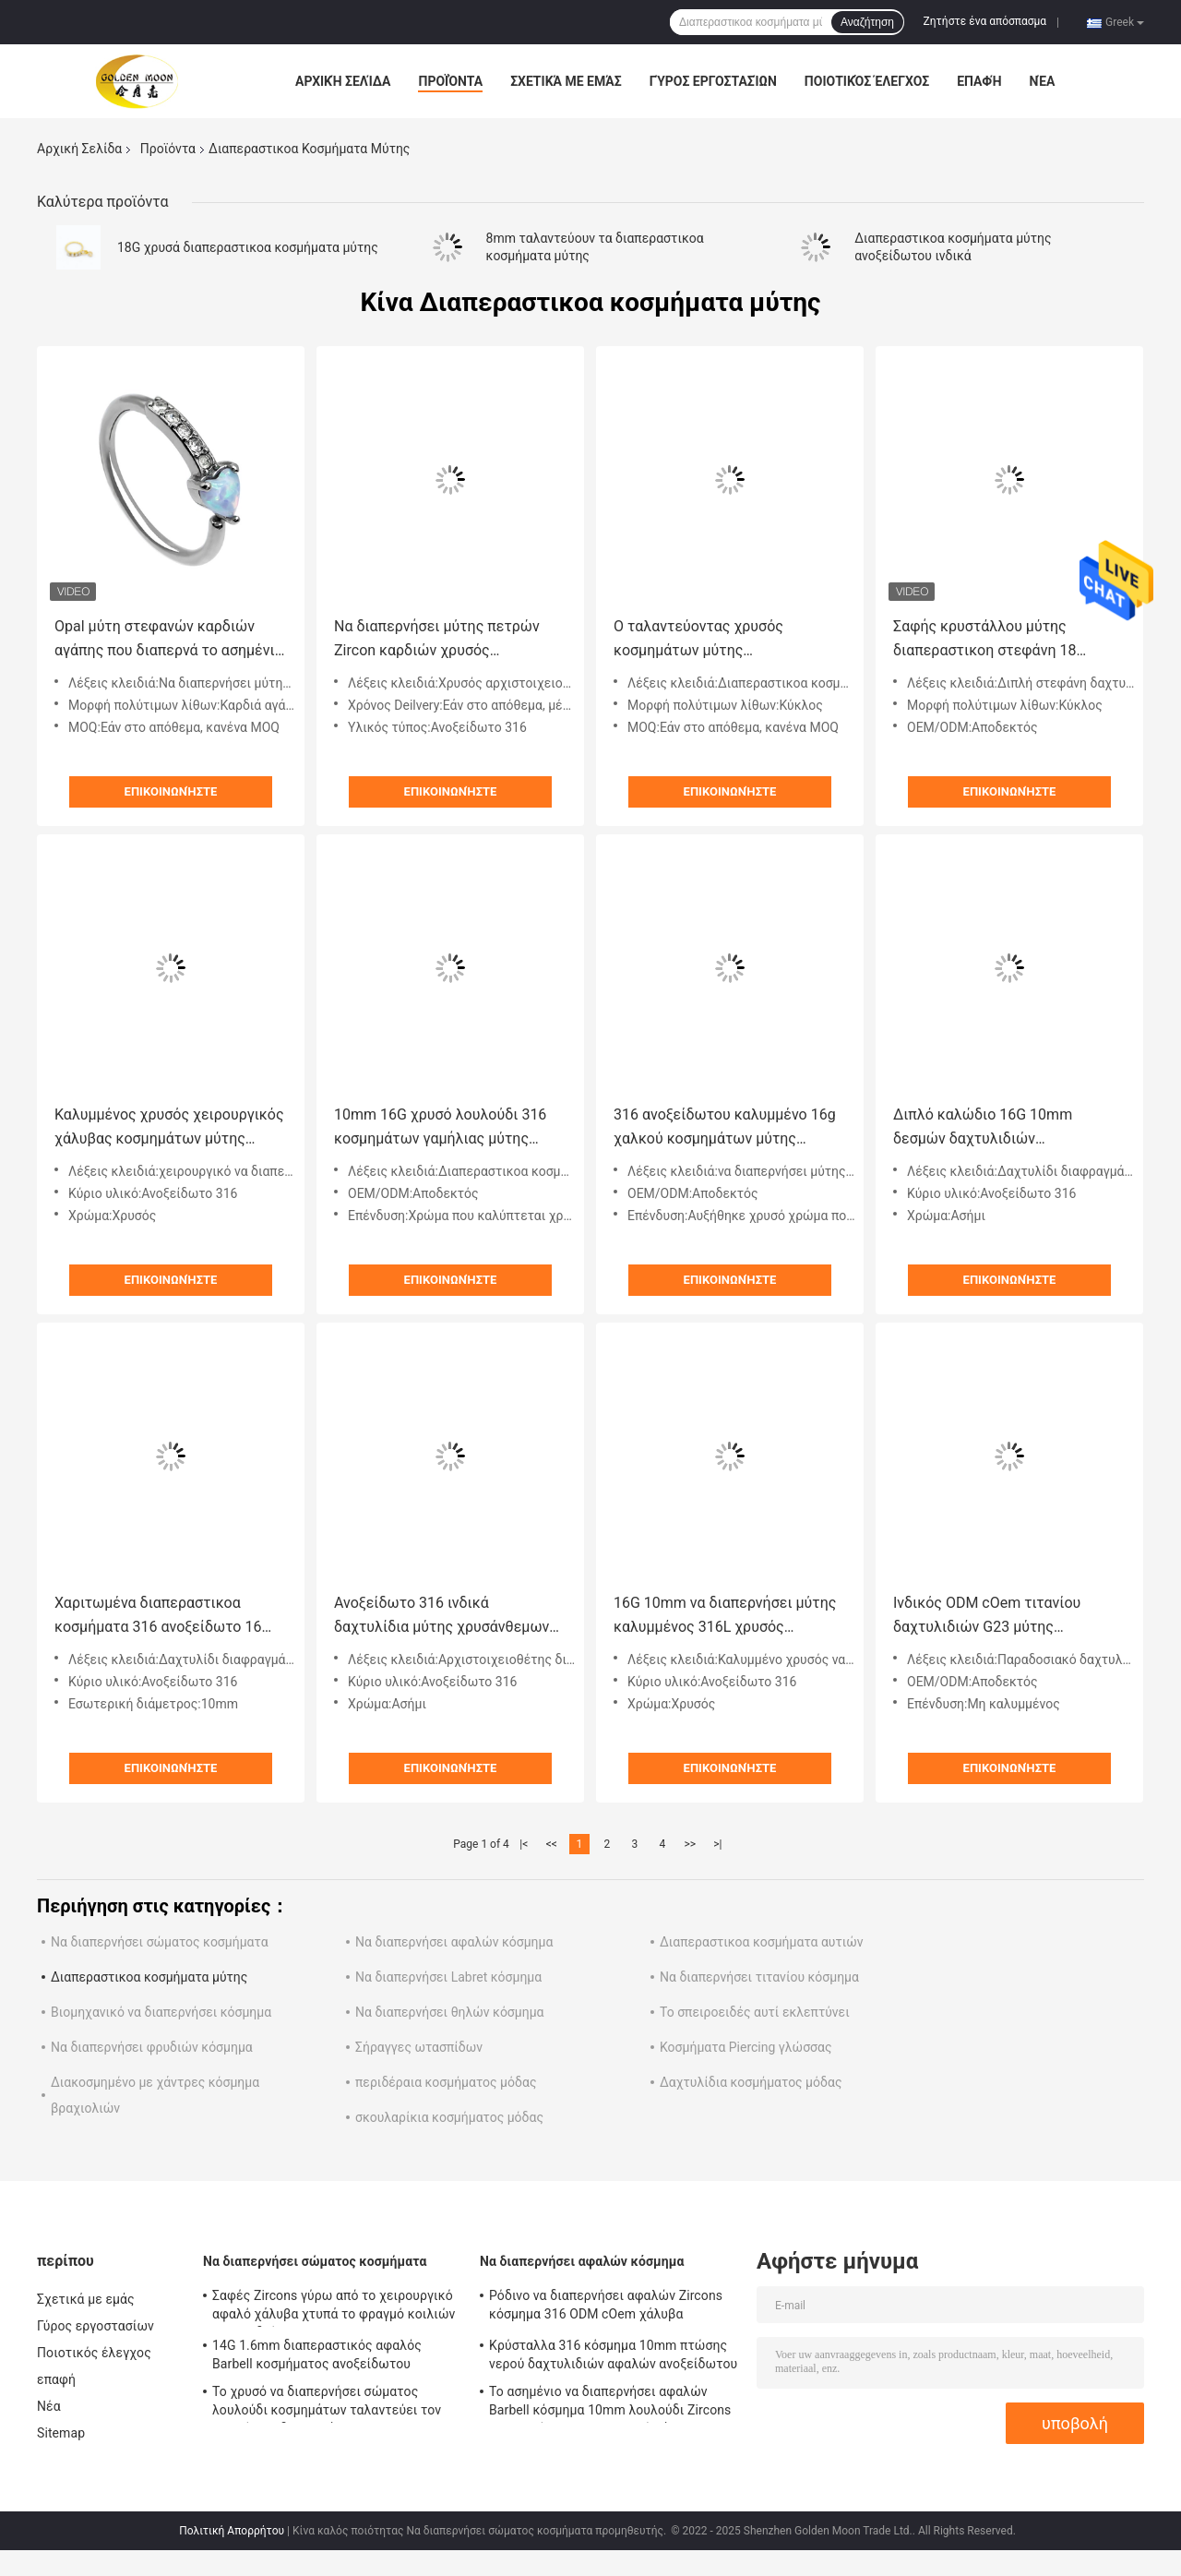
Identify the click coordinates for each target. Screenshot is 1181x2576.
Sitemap (61, 2433)
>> (690, 1844)
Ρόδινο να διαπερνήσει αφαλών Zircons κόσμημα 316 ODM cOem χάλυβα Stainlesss (605, 2307)
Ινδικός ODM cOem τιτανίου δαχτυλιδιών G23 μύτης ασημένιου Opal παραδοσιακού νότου (995, 1616)
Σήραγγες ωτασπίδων (419, 2047)
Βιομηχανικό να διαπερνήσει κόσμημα (161, 2012)
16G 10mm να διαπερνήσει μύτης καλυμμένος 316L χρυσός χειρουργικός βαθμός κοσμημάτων (725, 1616)
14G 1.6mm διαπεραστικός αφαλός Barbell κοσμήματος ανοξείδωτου (317, 2354)
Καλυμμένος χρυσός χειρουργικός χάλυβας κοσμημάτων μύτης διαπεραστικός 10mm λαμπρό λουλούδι (169, 1128)
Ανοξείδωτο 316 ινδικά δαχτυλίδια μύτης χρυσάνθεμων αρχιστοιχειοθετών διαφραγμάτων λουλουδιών (441, 1616)
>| (717, 1844)
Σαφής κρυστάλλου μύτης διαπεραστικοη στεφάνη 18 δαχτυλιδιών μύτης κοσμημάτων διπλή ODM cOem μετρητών (1003, 640)
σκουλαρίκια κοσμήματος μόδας (449, 2117)
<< (551, 1844)
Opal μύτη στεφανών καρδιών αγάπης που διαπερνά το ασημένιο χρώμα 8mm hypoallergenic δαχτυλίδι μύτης (168, 640)
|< (523, 1844)
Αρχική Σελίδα (342, 81)
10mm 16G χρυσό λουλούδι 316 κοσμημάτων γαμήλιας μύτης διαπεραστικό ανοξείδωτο (440, 1128)
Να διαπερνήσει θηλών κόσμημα (449, 2012)
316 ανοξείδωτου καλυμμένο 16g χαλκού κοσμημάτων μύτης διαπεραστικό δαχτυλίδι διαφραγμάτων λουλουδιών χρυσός (725, 1128)
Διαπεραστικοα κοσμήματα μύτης (149, 1977)
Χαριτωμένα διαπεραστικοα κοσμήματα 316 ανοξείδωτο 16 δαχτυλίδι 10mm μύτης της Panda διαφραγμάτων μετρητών (169, 1616)
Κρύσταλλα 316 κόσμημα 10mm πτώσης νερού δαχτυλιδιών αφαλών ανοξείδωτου (613, 2354)
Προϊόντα (450, 81)
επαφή (979, 81)
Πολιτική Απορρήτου (231, 2530)
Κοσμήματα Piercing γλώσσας (745, 2047)
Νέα (1043, 81)
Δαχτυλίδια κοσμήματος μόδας (750, 2082)
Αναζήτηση (867, 22)
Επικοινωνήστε (171, 791)
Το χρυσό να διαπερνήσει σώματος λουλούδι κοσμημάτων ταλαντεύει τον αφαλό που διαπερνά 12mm (326, 2403)
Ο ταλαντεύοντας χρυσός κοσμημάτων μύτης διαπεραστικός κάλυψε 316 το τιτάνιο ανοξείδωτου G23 (715, 640)
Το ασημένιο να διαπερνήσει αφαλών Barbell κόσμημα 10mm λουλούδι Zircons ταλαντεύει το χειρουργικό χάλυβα (610, 2403)
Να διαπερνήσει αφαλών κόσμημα (454, 1942)
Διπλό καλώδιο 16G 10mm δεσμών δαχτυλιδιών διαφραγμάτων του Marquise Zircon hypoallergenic (989, 1128)
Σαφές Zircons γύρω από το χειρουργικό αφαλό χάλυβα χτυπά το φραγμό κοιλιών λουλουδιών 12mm (333, 2307)
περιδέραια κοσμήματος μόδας (445, 2082)
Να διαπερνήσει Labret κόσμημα (448, 1977)
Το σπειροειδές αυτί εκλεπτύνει (755, 2012)
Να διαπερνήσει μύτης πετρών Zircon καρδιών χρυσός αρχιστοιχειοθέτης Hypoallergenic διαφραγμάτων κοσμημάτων (449, 640)
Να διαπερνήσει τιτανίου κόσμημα (759, 1977)
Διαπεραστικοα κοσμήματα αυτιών (762, 1942)
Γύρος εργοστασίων (713, 81)
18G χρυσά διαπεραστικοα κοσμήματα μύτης (247, 247)
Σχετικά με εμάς (565, 81)
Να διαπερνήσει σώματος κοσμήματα (159, 1942)
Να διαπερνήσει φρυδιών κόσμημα (152, 2047)
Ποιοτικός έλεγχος (867, 81)
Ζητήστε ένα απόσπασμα (985, 21)
